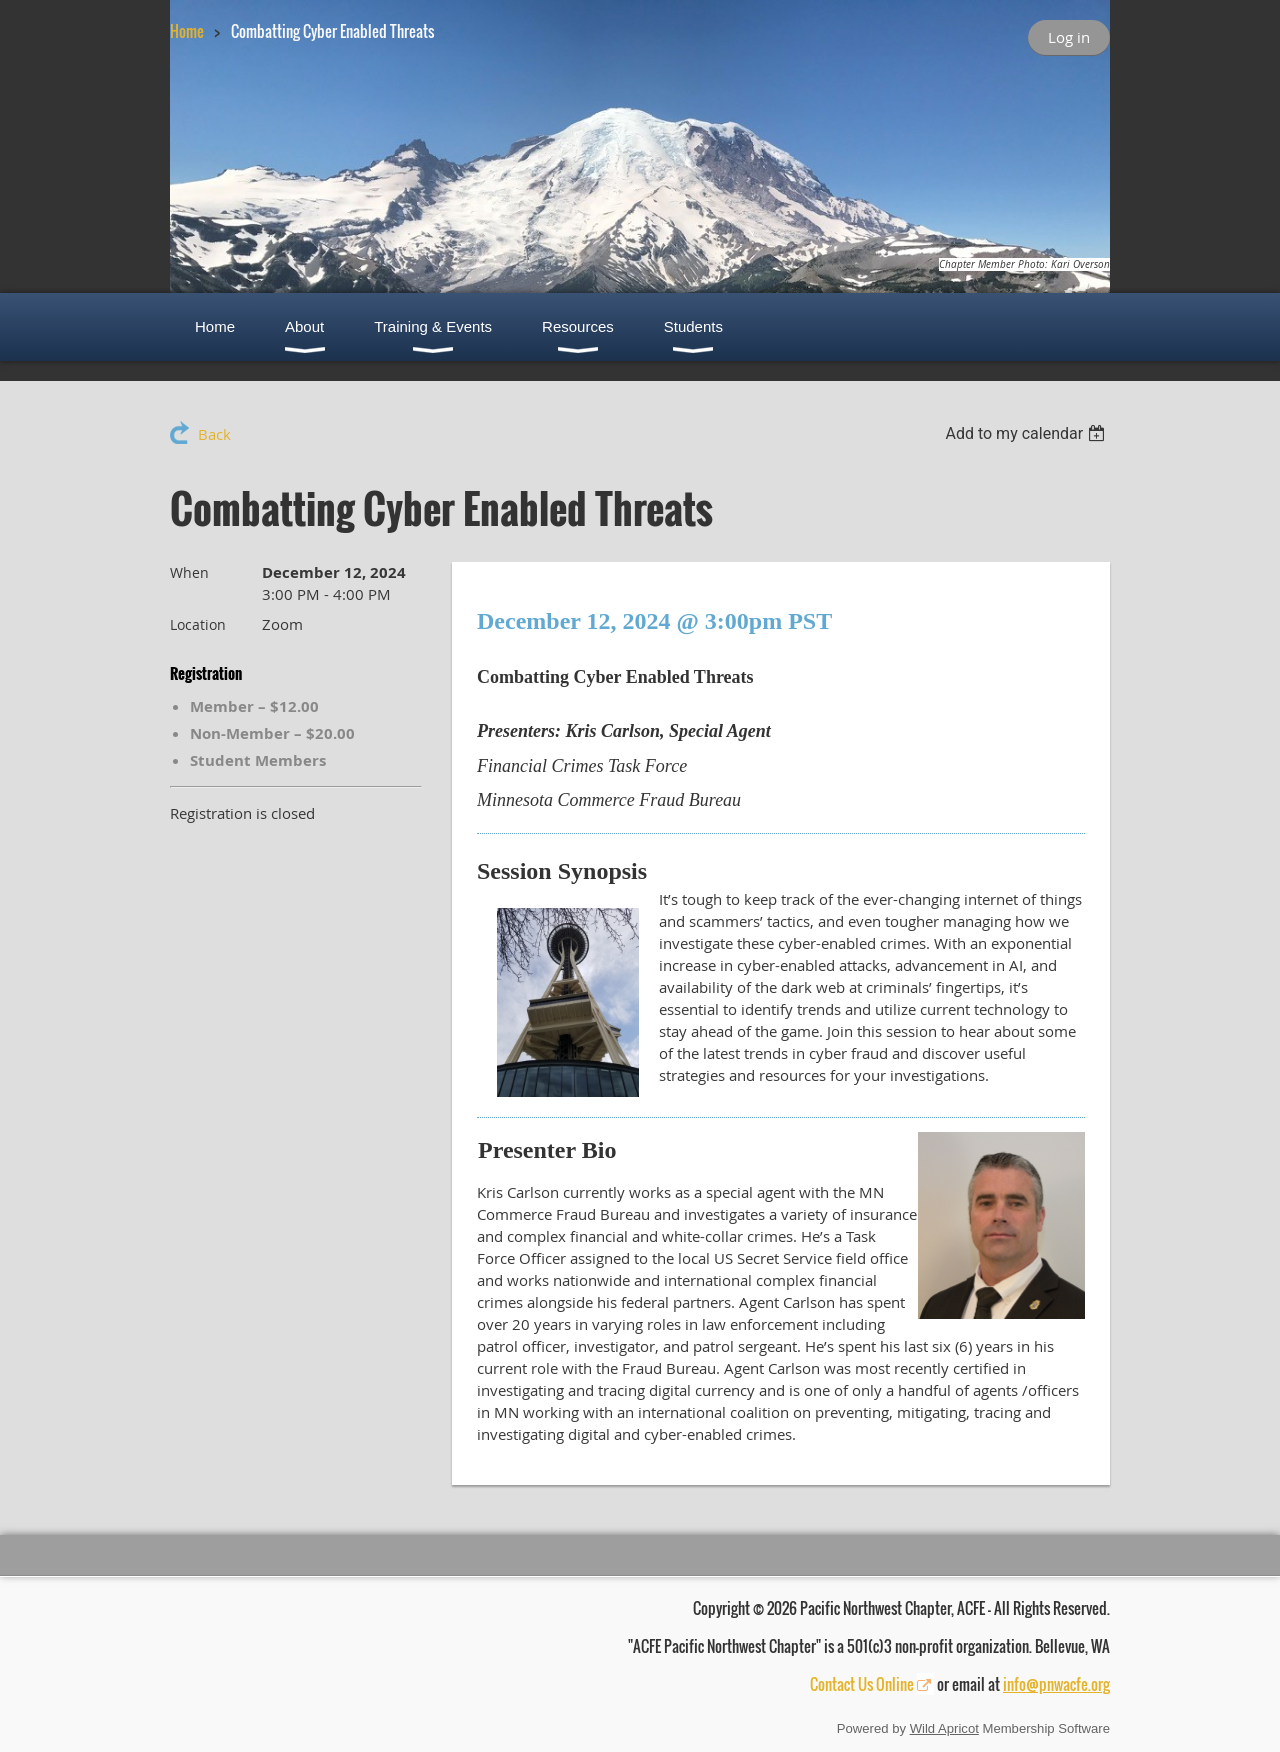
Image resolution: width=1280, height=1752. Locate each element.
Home (187, 31)
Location (198, 624)
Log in (1069, 37)
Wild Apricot (944, 1728)
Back (214, 434)
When (189, 572)
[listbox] (1027, 433)
